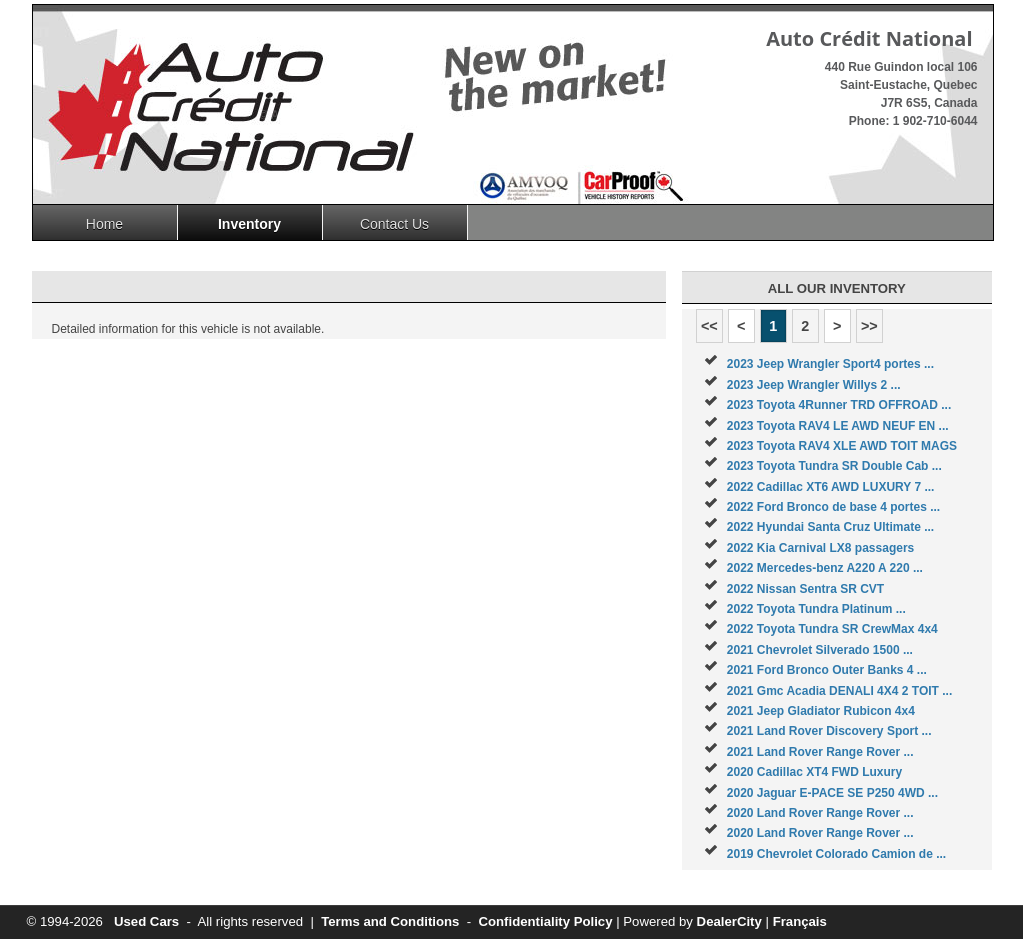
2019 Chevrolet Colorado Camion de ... (836, 854)
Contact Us (394, 224)
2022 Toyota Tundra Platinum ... (816, 609)
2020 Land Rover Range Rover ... (820, 813)
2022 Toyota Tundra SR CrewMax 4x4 (832, 629)
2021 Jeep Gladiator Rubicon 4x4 (821, 711)
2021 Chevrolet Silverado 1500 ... (820, 650)
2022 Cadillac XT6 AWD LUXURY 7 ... (831, 487)
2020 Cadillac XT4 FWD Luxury (814, 772)
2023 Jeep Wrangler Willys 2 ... (814, 385)
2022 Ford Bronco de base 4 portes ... (833, 507)
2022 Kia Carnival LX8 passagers (820, 548)
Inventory (249, 224)
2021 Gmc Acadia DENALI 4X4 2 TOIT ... (839, 691)
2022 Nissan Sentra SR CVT (805, 589)
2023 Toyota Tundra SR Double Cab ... (834, 466)
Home (104, 224)
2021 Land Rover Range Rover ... (820, 752)
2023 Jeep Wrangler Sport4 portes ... (830, 364)
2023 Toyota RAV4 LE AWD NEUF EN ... (838, 426)
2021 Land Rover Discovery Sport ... (829, 731)
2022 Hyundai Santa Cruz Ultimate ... (830, 527)
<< (709, 326)
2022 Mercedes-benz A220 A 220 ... (825, 568)
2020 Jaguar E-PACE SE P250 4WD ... (832, 793)
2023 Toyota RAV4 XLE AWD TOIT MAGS (842, 446)
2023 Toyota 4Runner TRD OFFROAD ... (839, 405)
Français (800, 921)
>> (869, 326)
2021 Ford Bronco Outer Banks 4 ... (827, 670)
